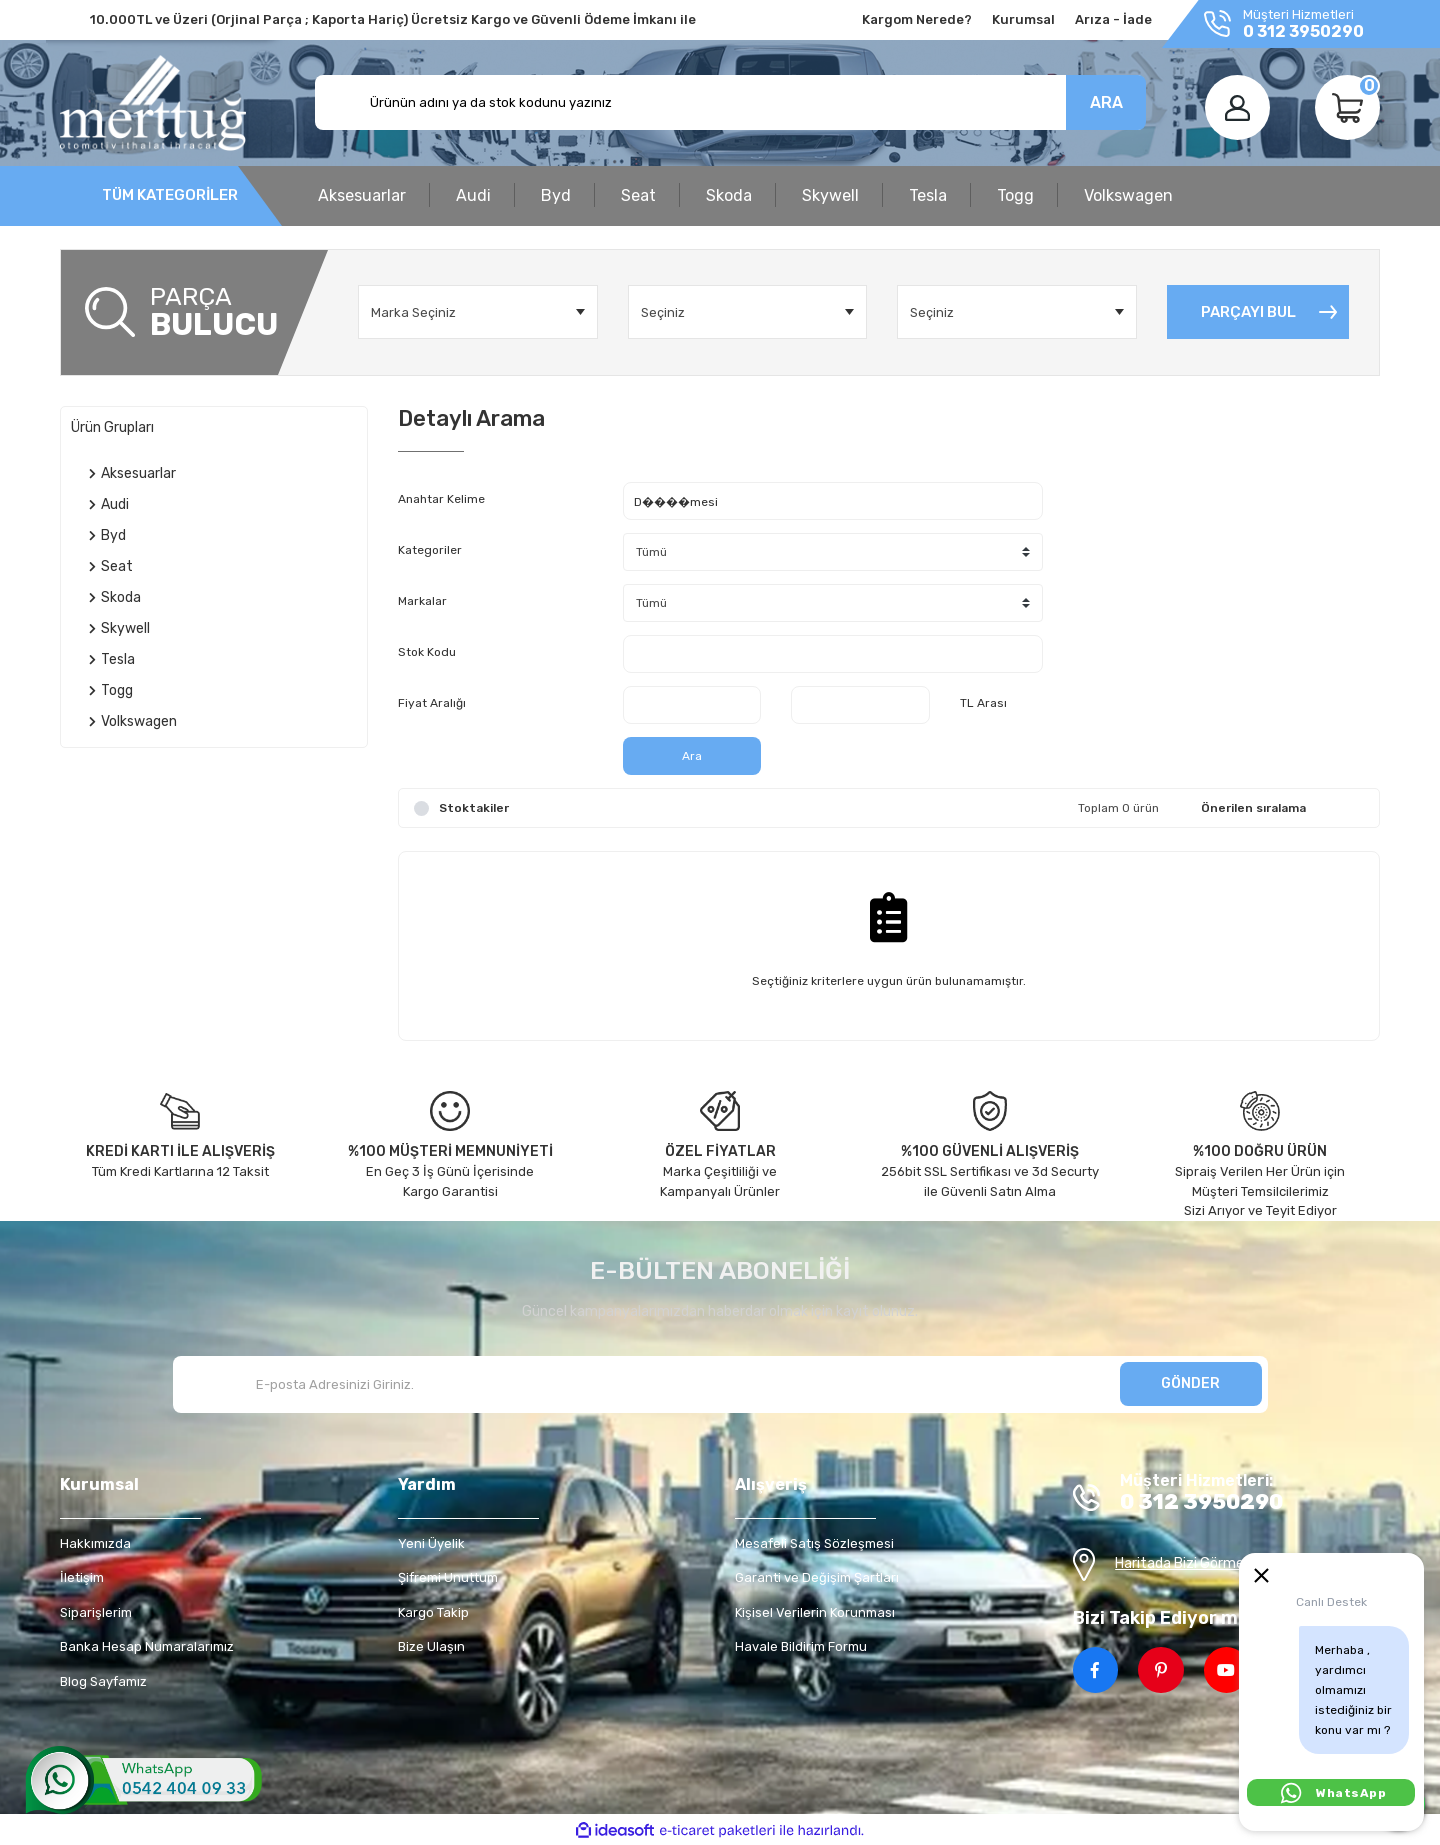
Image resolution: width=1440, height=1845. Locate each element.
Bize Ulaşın (431, 1646)
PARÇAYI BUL (1248, 312)
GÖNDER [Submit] (1190, 1383)
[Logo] (153, 103)
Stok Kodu (427, 652)
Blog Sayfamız (103, 1681)
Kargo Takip (433, 1612)
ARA (1106, 102)
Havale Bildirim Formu (801, 1646)
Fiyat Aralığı (432, 703)
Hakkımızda (95, 1543)
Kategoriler (430, 550)
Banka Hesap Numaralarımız (147, 1646)
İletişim (82, 1577)
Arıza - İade (1113, 19)
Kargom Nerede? (917, 19)
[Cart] (1347, 107)
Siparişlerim (96, 1612)
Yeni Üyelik (431, 1543)
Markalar (422, 601)
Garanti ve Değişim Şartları (817, 1577)
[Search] (730, 102)
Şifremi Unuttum (448, 1577)
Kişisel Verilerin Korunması (815, 1612)
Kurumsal (1023, 19)
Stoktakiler (474, 808)
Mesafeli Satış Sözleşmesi (814, 1543)
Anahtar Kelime (441, 499)
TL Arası (983, 703)
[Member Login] (1237, 107)
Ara (692, 756)
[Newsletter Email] (720, 1384)
